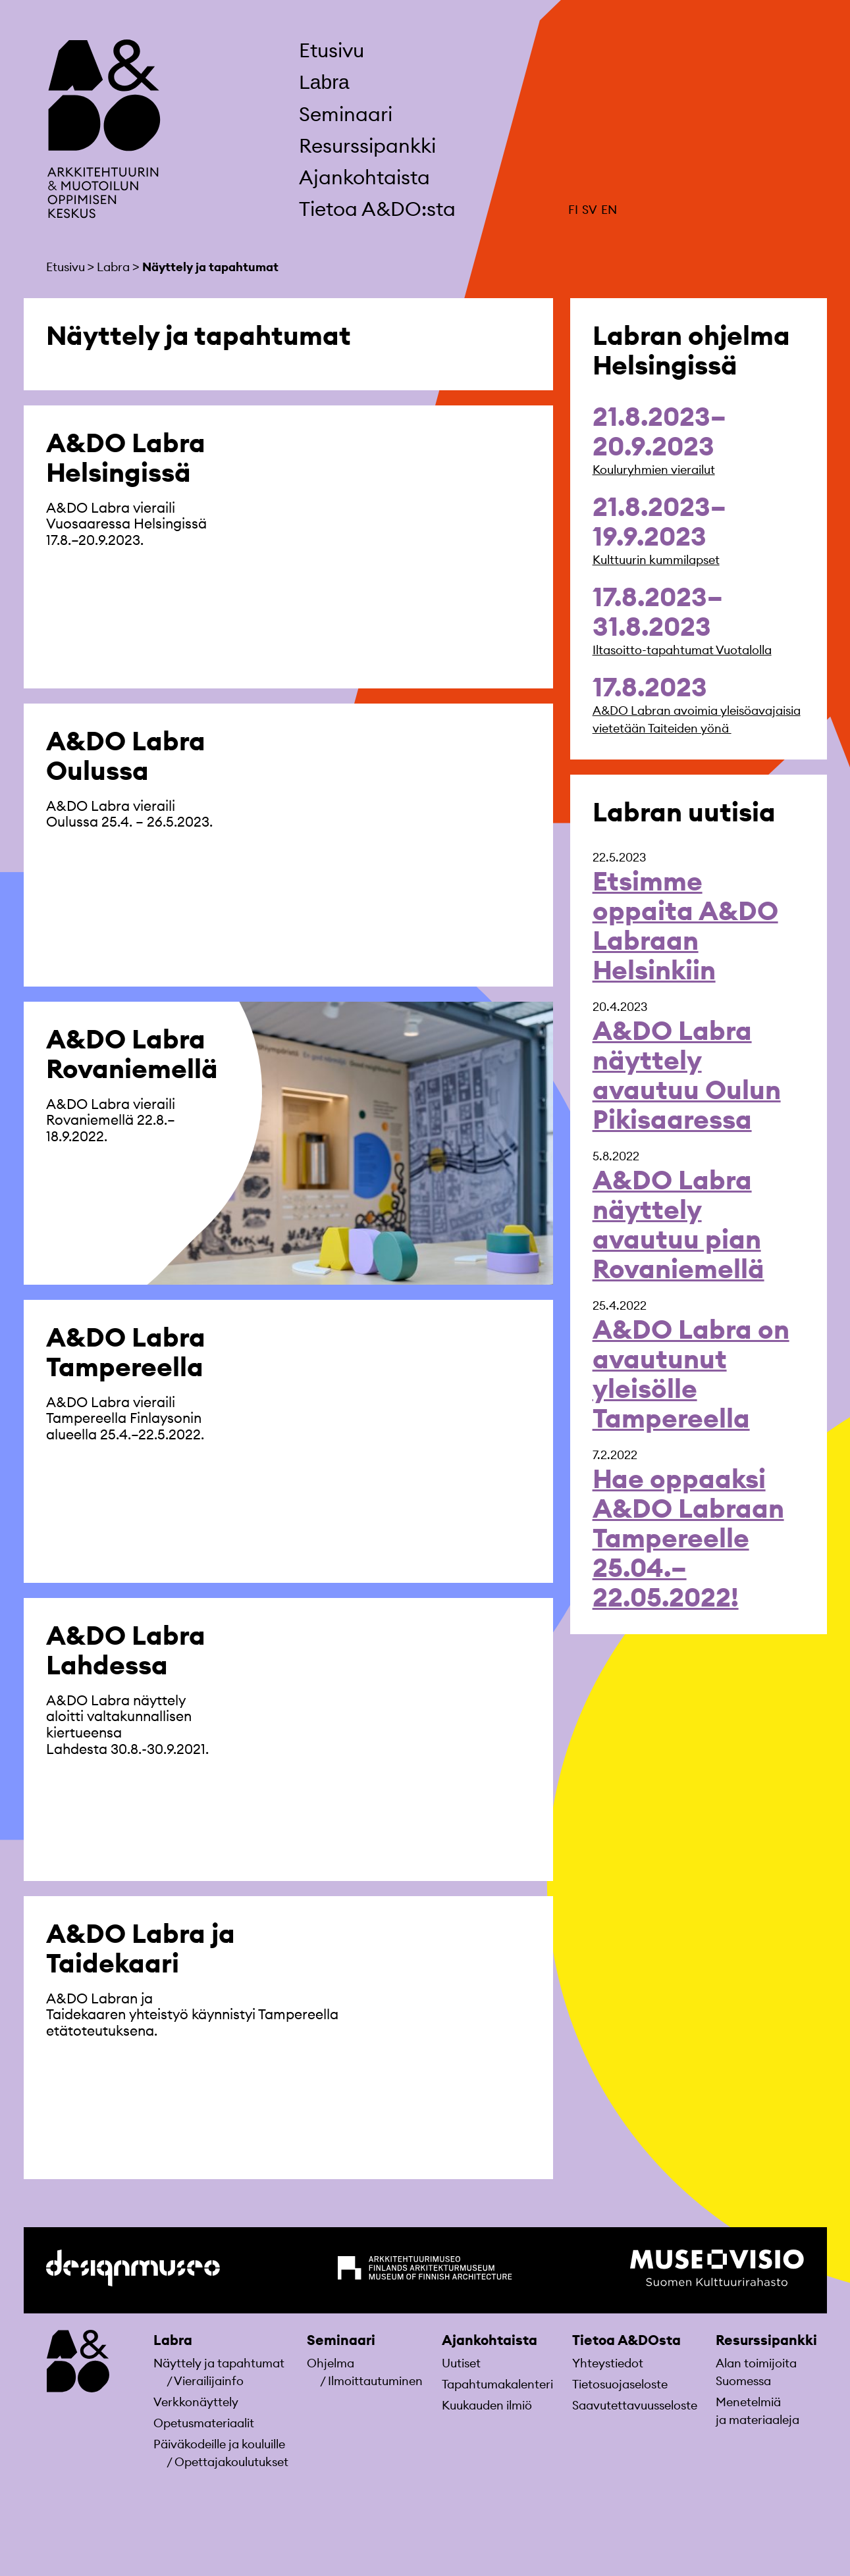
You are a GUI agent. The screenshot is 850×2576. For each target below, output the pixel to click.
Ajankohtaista (364, 177)
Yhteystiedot (607, 2363)
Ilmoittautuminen (375, 2380)
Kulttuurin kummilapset (656, 559)
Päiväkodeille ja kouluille (219, 2444)
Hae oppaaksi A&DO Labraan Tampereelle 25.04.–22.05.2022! (688, 1538)
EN (609, 209)
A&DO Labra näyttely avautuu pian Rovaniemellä (678, 1224)
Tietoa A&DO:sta (377, 209)
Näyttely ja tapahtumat (218, 2363)
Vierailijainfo (209, 2380)
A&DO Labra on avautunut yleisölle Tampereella (691, 1373)
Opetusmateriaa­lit (203, 2423)
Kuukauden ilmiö (487, 2405)
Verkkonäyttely (195, 2401)
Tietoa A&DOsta (626, 2340)
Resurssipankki (367, 145)
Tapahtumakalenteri (497, 2384)
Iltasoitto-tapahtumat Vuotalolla (682, 649)
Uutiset (461, 2363)
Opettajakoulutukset (231, 2461)
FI (573, 209)
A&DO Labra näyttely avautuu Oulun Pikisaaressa (687, 1075)
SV (589, 209)
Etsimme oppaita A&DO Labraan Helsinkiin (685, 925)
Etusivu (331, 50)
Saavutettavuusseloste (634, 2405)
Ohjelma (330, 2363)
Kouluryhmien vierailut (654, 469)
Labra (324, 82)
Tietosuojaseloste (620, 2384)
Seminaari (345, 114)
